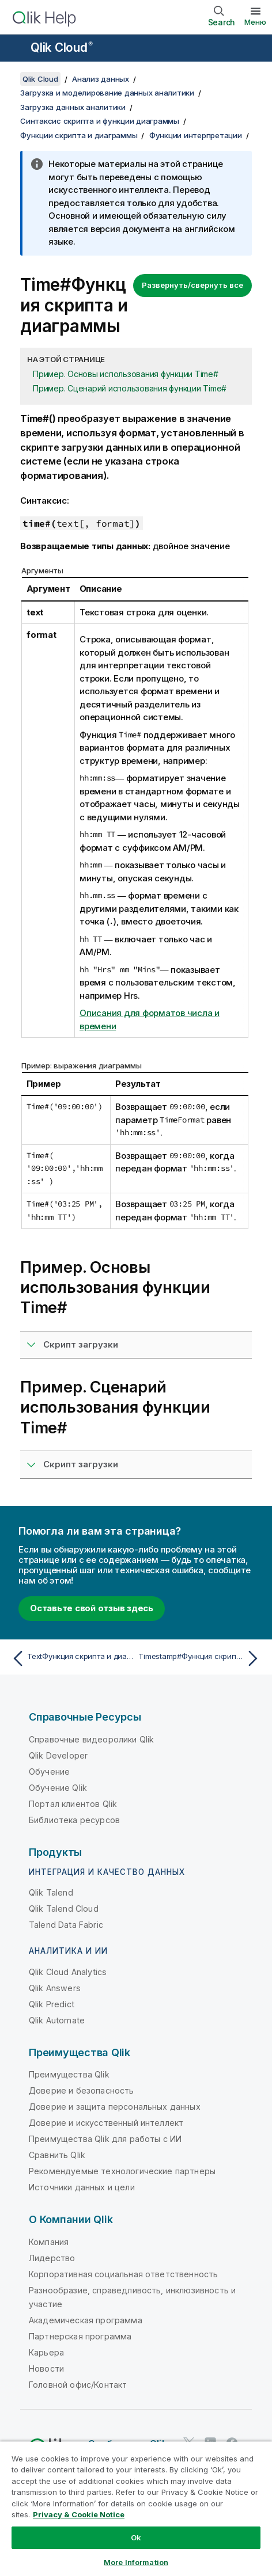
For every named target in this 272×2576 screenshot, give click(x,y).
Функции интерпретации (195, 135)
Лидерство (52, 2258)
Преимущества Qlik (69, 2074)
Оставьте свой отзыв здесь (91, 1608)
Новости (46, 2368)
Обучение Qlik (58, 1788)
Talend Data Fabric (66, 1925)
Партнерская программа (80, 2336)
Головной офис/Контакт (78, 2384)
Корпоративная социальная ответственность (123, 2274)
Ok (136, 2537)
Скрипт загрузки (80, 1344)
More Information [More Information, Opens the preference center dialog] (136, 2562)
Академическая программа (85, 2320)
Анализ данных (100, 78)
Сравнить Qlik (57, 2155)
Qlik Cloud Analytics (68, 1972)
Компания (49, 2242)
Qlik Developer (58, 1755)
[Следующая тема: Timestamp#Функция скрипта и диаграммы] (200, 1658)
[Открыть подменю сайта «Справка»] (16, 49)
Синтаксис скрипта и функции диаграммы (99, 120)
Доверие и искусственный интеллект (106, 2123)
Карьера (46, 2352)
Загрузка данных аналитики (73, 107)
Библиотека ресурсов (74, 1820)
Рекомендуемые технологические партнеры (122, 2171)
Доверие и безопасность (81, 2090)
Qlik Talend (51, 1892)
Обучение (49, 1771)
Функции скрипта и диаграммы (78, 135)
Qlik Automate (57, 2020)
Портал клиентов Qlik (73, 1804)
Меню (255, 21)
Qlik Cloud (62, 47)
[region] (136, 2508)
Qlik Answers (55, 1988)
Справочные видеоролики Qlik (91, 1739)
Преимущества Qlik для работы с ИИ (105, 2139)
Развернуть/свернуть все (192, 285)
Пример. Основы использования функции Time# (125, 374)
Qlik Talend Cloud (64, 1908)
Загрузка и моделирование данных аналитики (107, 92)
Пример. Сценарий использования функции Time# (129, 388)
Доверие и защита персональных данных (115, 2106)
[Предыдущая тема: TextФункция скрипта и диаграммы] (71, 1658)
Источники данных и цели (82, 2187)
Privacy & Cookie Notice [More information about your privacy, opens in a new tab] (78, 2514)
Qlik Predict (51, 2004)
